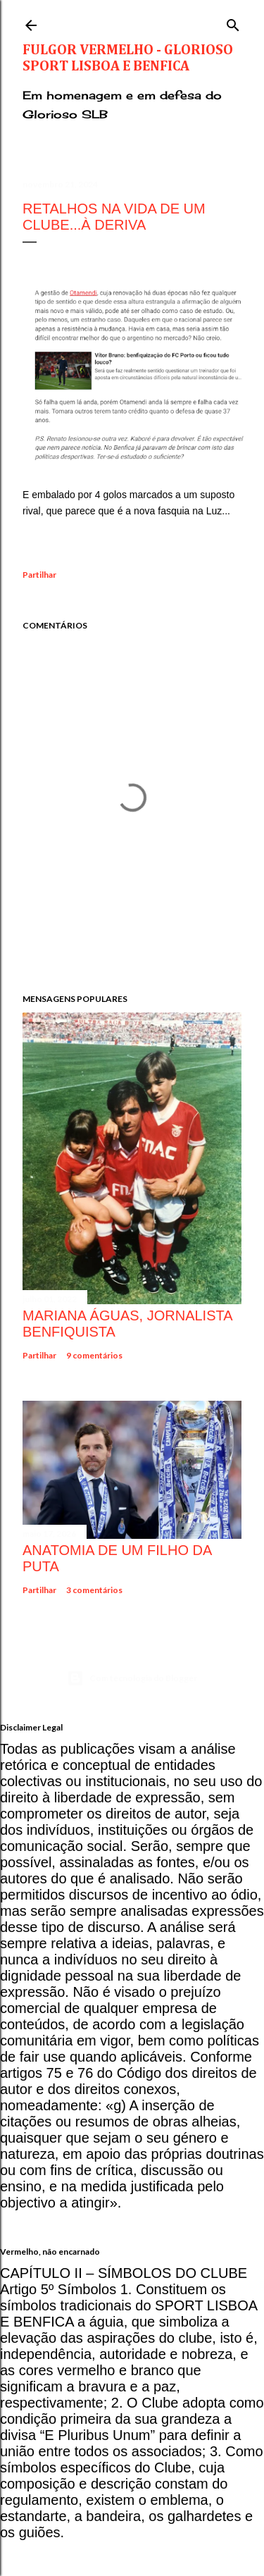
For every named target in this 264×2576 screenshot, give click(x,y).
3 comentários (94, 1590)
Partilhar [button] (39, 574)
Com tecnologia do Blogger (132, 1678)
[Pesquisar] (233, 22)
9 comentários (94, 1355)
